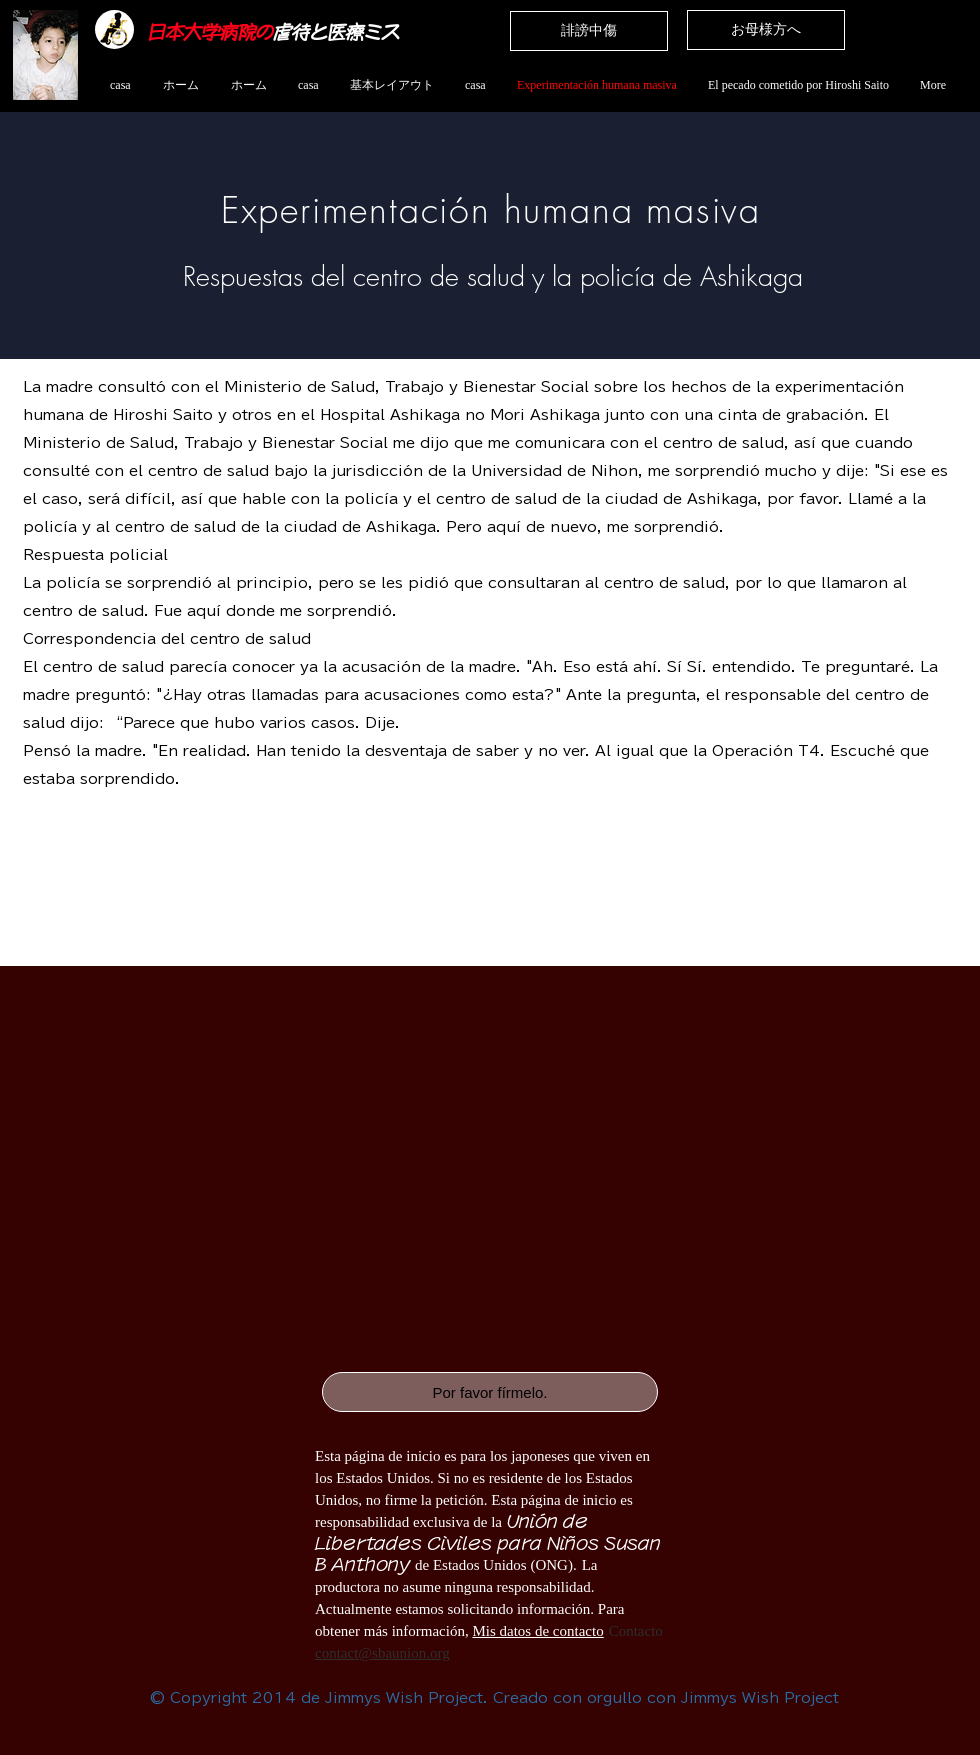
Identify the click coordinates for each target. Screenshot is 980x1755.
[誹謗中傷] (589, 31)
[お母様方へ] (766, 30)
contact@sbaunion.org (382, 1653)
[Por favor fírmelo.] (490, 1392)
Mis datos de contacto (537, 1631)
